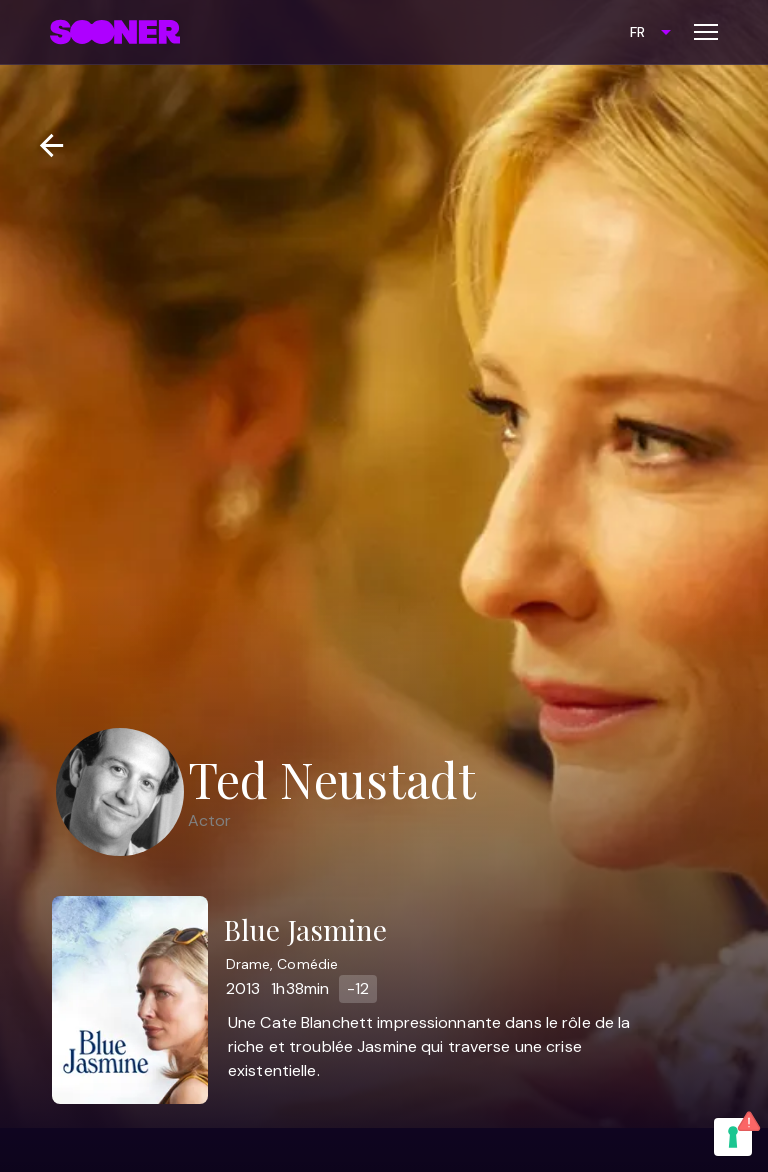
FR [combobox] (637, 32)
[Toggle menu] (706, 32)
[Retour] (43, 145)
